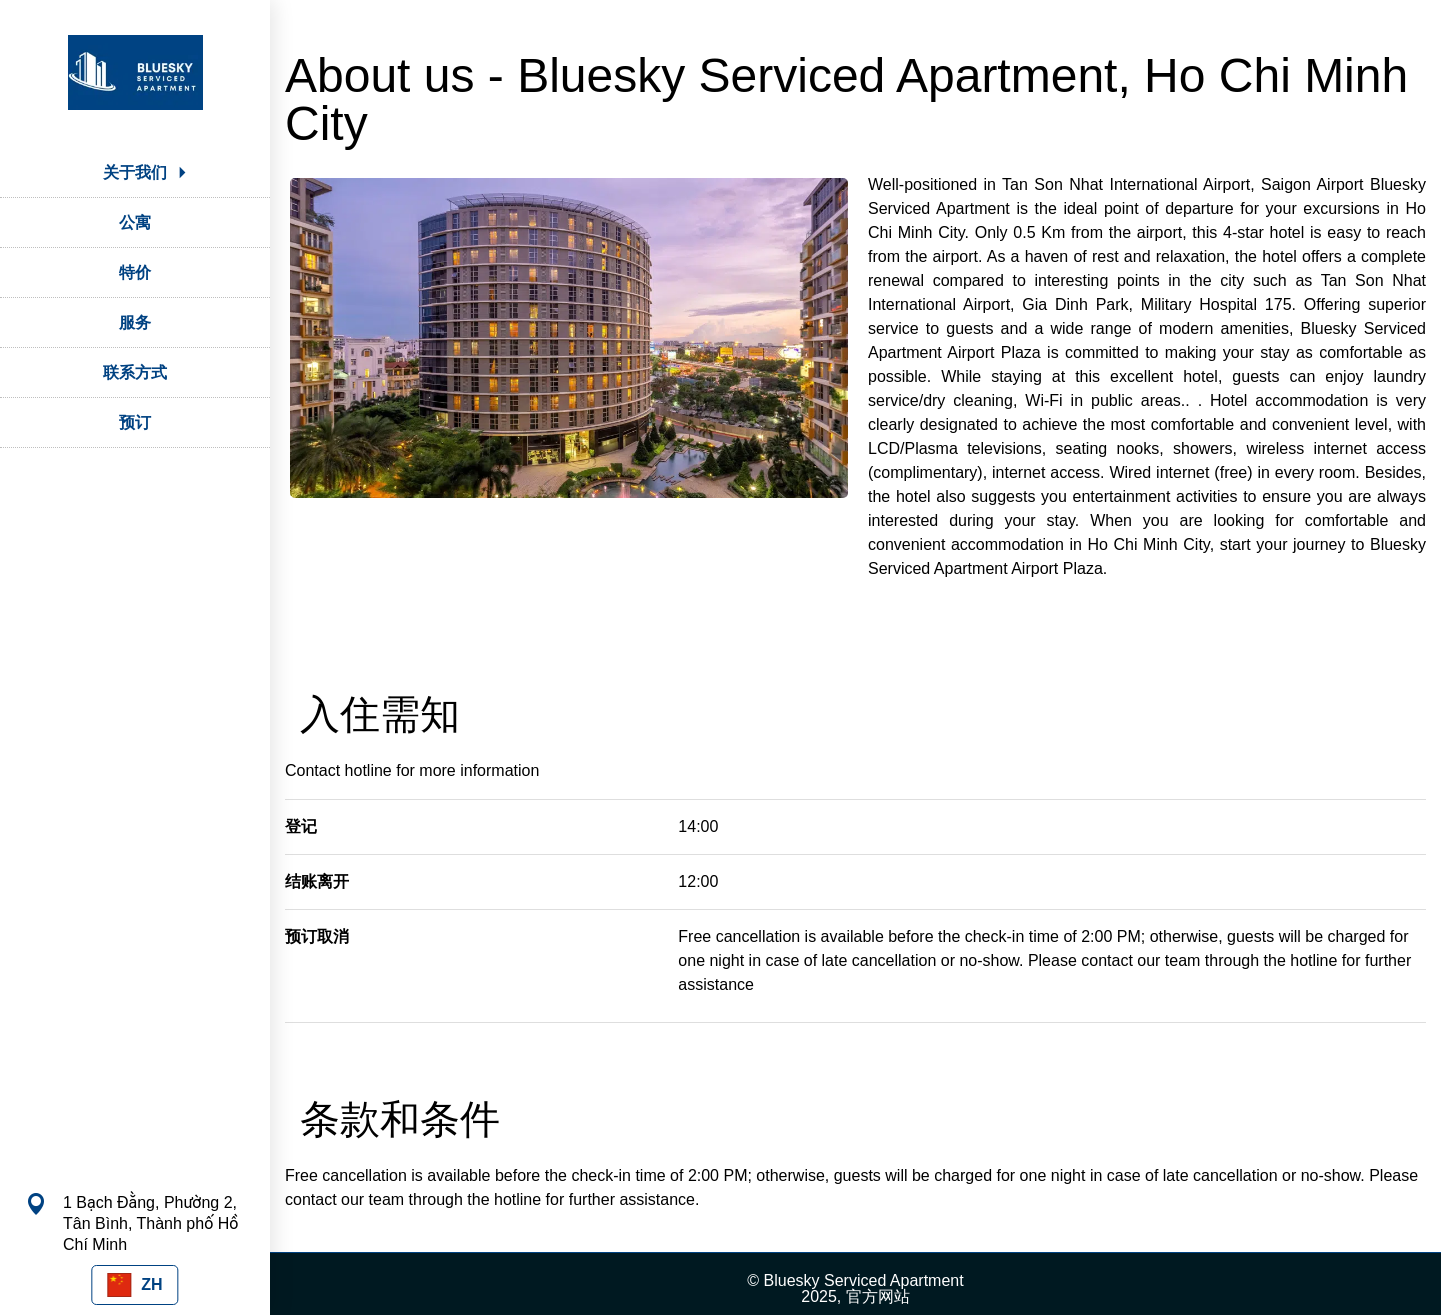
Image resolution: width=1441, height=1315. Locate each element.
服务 (135, 322)
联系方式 (135, 372)
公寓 (135, 222)
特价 (135, 272)
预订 (135, 422)
